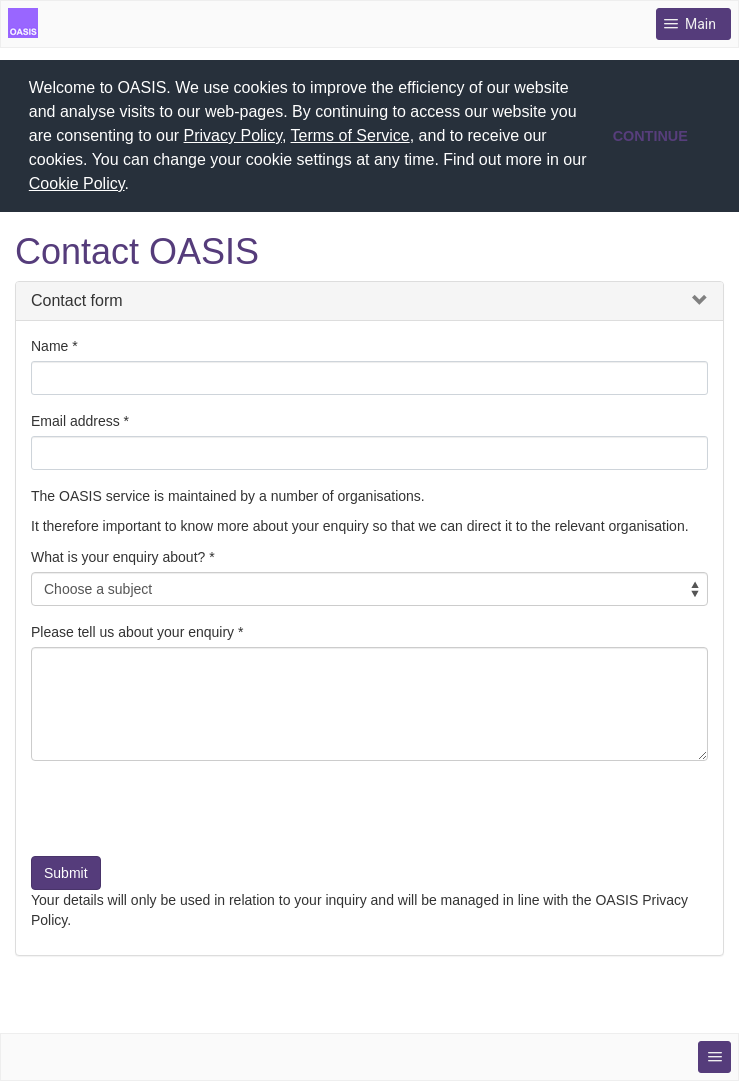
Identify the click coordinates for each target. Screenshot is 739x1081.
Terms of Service (350, 135)
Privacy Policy (233, 135)
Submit (66, 871)
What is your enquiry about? (118, 555)
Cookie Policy (77, 183)
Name (49, 344)
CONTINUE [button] (650, 136)
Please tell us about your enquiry (132, 630)
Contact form (77, 299)
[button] (136, 186)
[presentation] (183, 814)
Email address (75, 419)
